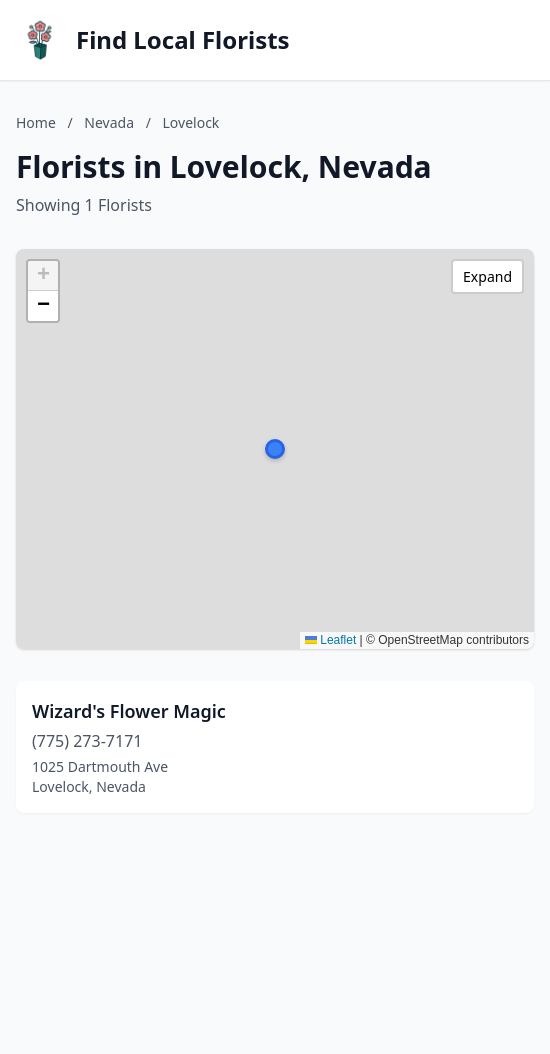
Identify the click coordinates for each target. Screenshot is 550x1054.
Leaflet (330, 640)
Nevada (109, 122)
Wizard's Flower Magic (129, 711)
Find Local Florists (183, 40)
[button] (275, 449)
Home (36, 122)
